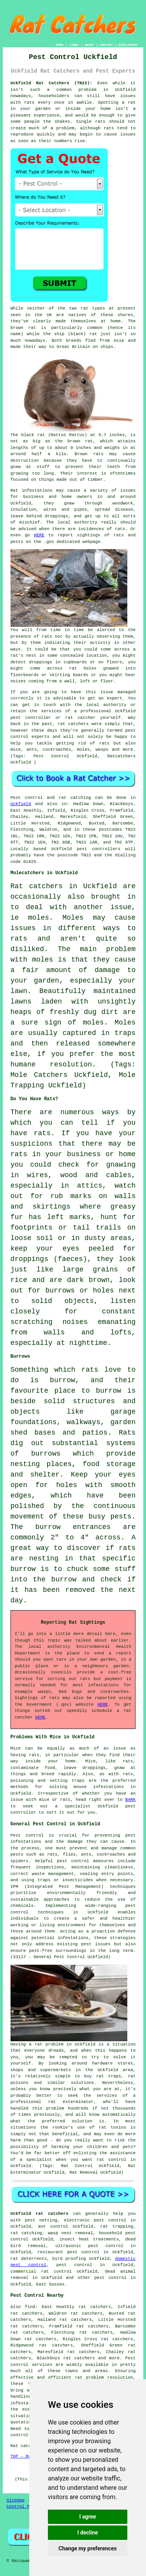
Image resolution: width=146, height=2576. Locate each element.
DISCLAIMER (127, 45)
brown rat (23, 327)
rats (29, 102)
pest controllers (98, 849)
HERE (39, 535)
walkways (83, 1422)
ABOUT (89, 45)
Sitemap (16, 2500)
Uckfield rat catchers (40, 2213)
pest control (110, 2277)
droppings (40, 662)
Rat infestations (32, 490)
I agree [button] (87, 2516)
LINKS (74, 45)
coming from (42, 681)
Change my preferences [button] (87, 2548)
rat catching (75, 797)
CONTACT (106, 45)
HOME (59, 45)
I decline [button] (87, 2532)
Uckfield (21, 804)
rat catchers (73, 724)
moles (38, 918)
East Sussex (50, 2284)
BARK (130, 1799)
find (30, 2307)
